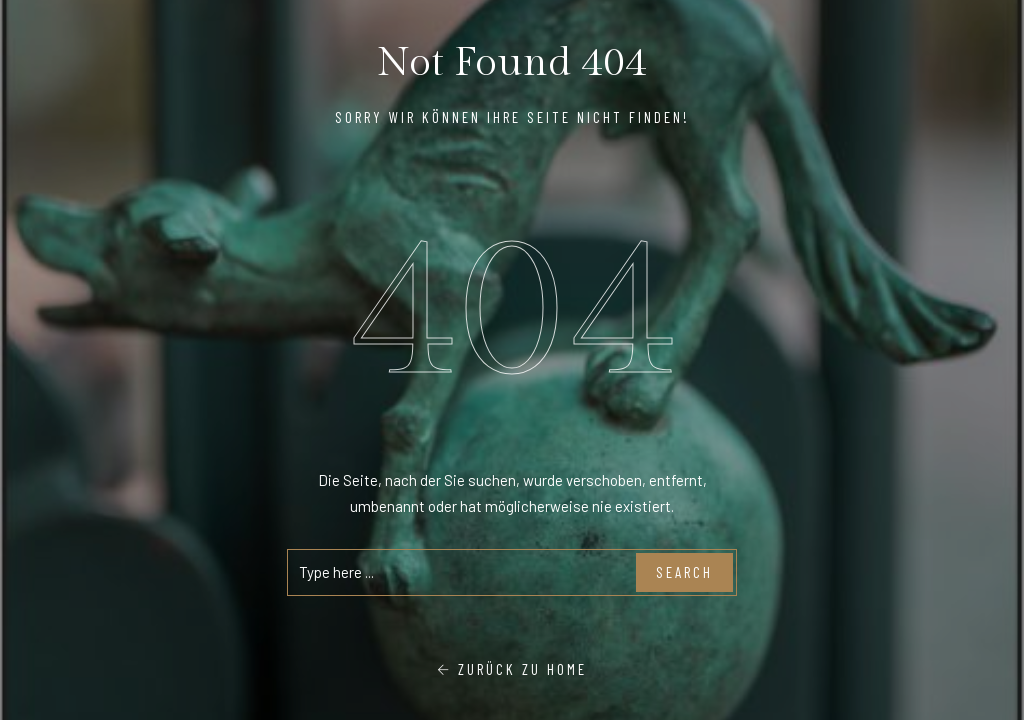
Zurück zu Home (512, 669)
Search (684, 572)
